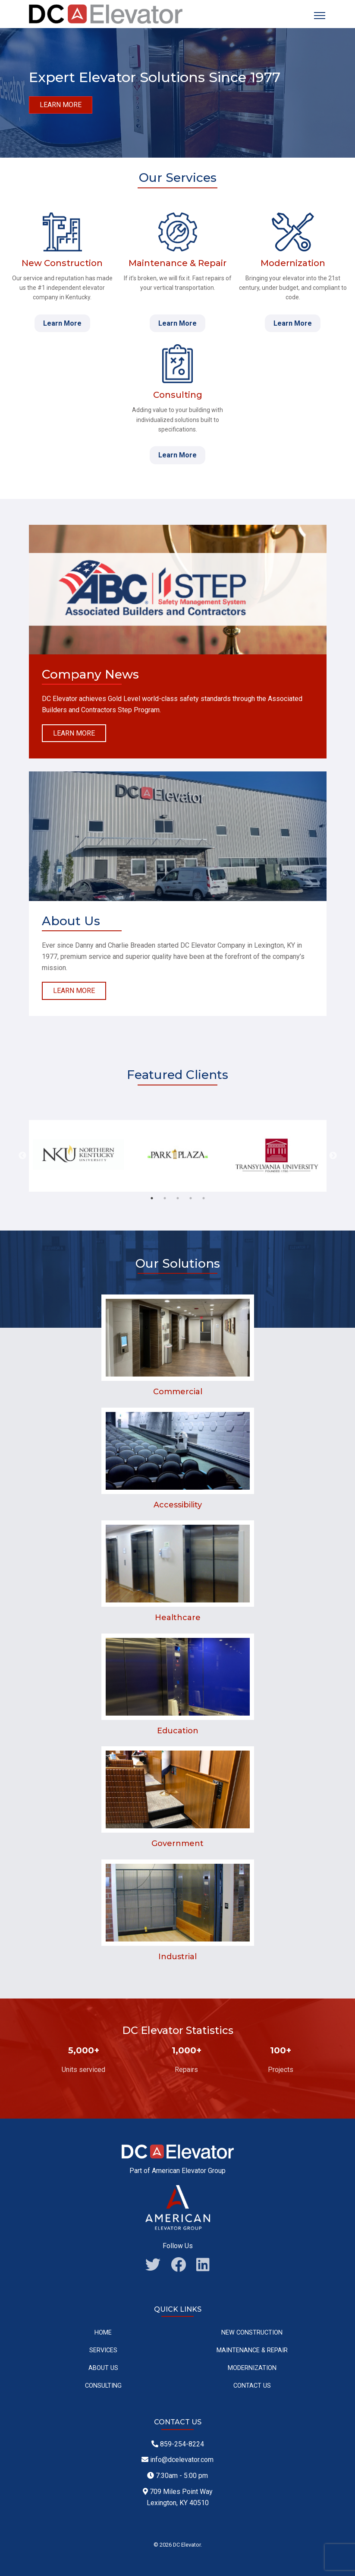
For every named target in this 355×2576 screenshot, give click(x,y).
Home (103, 2332)
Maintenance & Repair (252, 2350)
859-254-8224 (177, 2444)
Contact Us (252, 2385)
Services (103, 2350)
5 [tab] (203, 1198)
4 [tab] (190, 1198)
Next (333, 1156)
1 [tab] (152, 1198)
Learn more (61, 105)
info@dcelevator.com (177, 2459)
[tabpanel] (78, 1156)
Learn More (62, 323)
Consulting (103, 2385)
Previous (22, 1156)
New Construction (252, 2332)
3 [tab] (177, 1198)
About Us (103, 2368)
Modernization (252, 2368)
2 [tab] (164, 1198)
